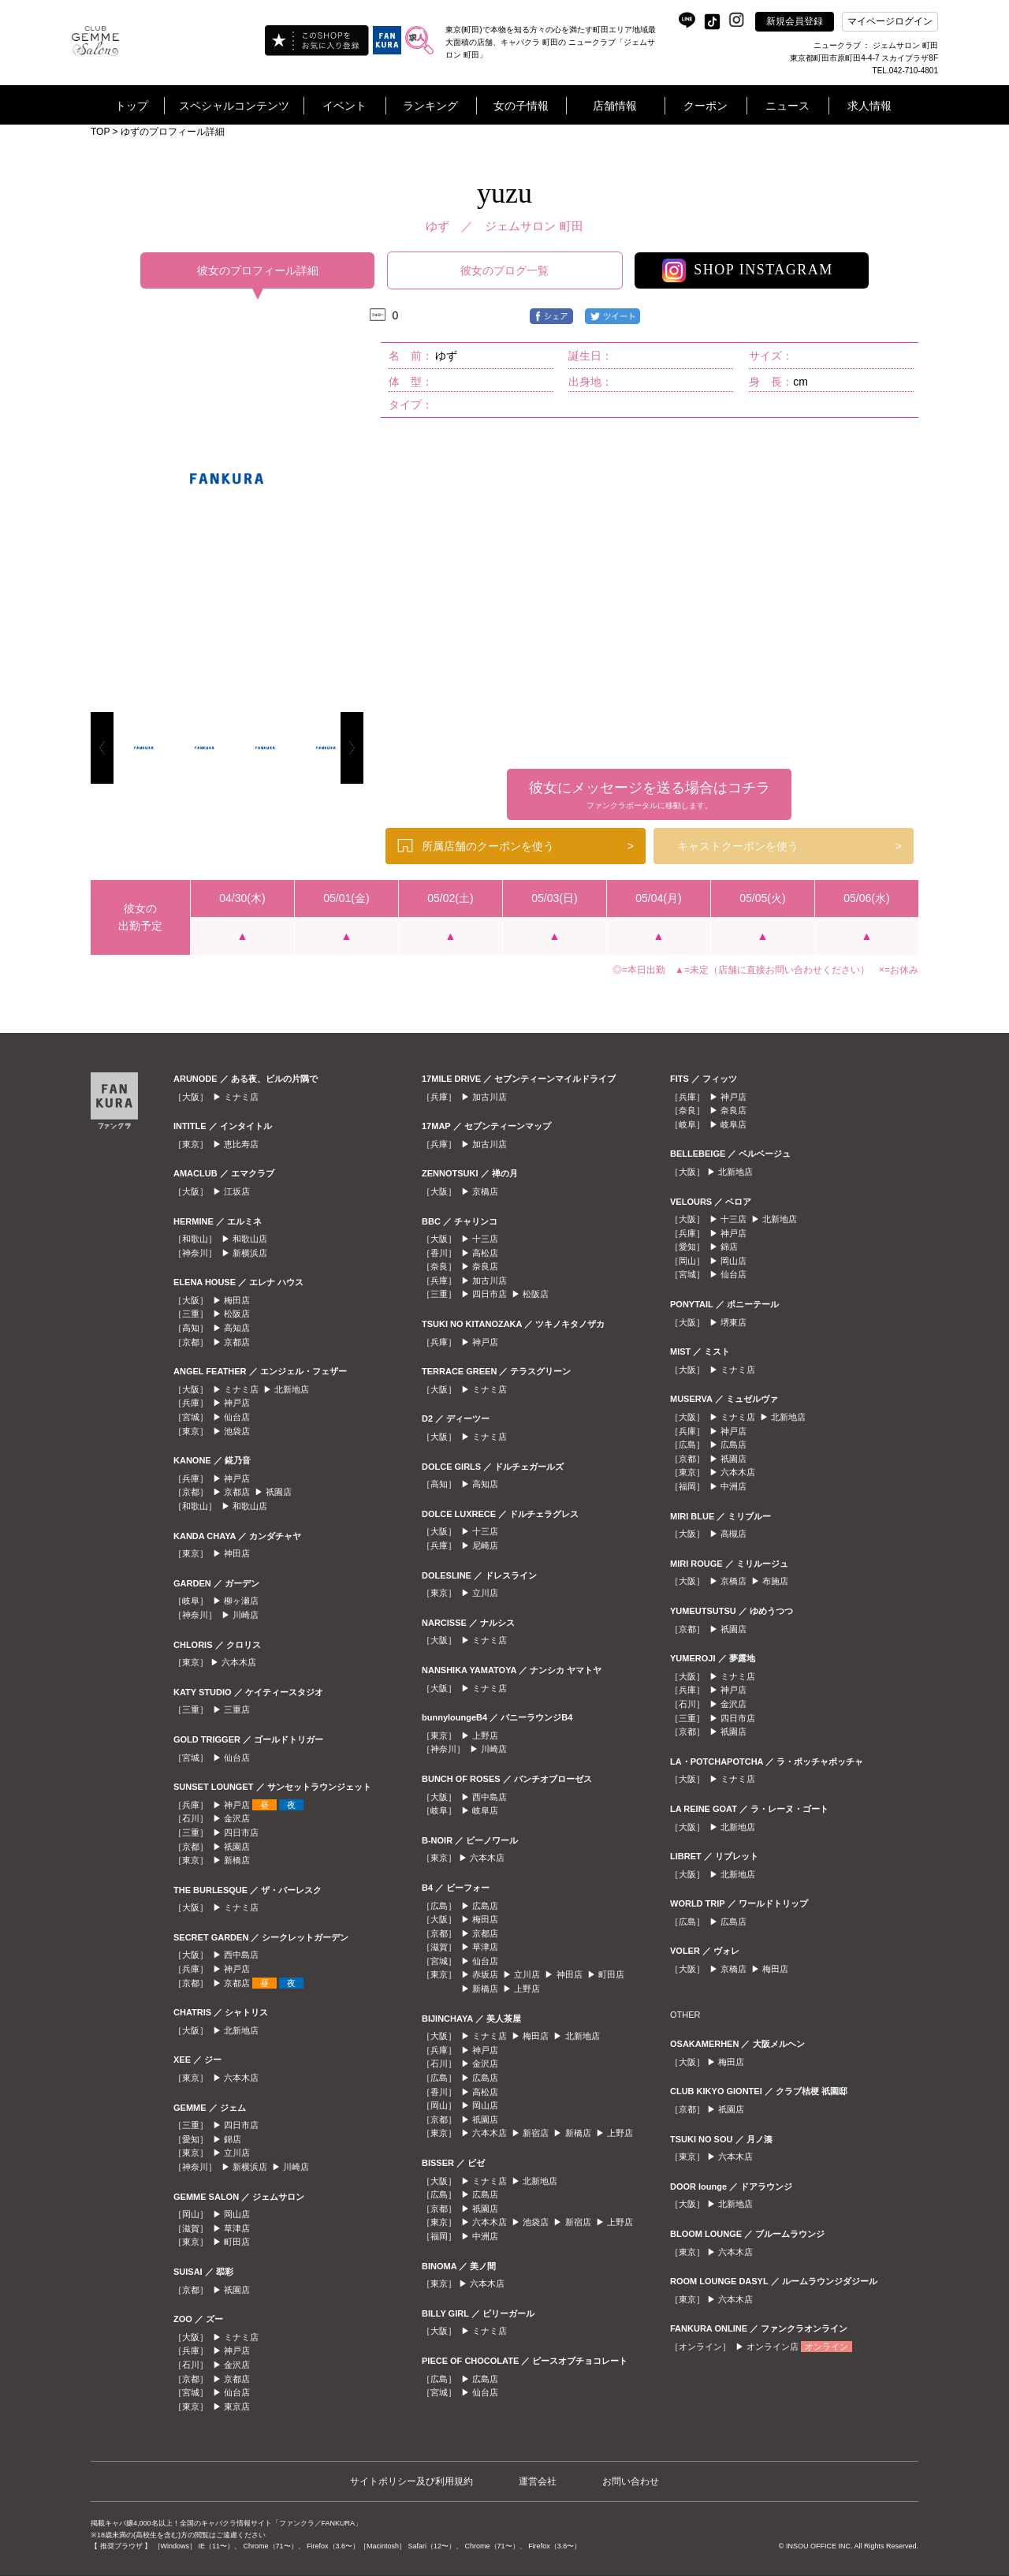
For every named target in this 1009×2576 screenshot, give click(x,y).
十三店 (485, 1238)
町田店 (237, 2241)
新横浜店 (250, 1253)
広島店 (485, 1906)
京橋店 (485, 1191)
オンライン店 (773, 2346)
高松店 (485, 1253)
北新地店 (291, 1389)
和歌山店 (250, 1238)
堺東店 (733, 1322)
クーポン (705, 105)
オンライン (826, 2346)
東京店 (237, 2406)
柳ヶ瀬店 (241, 1600)
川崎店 (246, 1615)
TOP (100, 131)
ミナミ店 (241, 1097)
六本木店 (239, 1662)
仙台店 (237, 1417)
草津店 (237, 2228)
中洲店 (485, 2236)
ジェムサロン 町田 (534, 226)
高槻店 (733, 1533)
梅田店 (237, 1300)
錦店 (232, 2139)
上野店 (485, 1735)
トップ (131, 105)
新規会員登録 (794, 21)
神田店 (237, 1553)
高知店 (237, 1328)
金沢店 (237, 1818)
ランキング (430, 105)
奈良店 (485, 1266)
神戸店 (237, 1402)
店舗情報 (615, 105)
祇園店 (279, 1492)
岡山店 (237, 2214)
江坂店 (237, 1191)
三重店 (237, 1709)
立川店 (237, 2152)
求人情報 (869, 105)
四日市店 (241, 1832)
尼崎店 (485, 1545)
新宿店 (536, 2133)
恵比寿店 (241, 1144)
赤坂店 (485, 1974)
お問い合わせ (630, 2481)
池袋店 (237, 1431)
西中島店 (241, 1954)
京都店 (237, 1342)
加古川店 (489, 1097)
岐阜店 (485, 1810)
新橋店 (237, 1860)
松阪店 (237, 1313)
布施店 (775, 1581)
